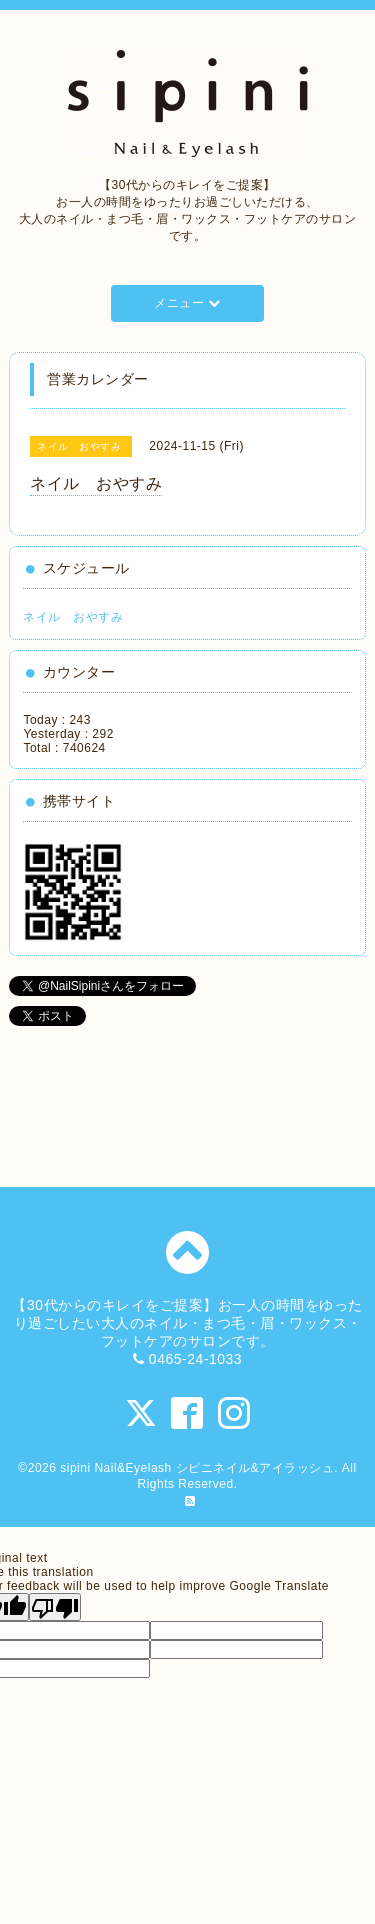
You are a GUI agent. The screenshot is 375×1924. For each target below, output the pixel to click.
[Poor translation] (55, 1607)
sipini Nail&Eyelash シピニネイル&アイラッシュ (197, 1468)
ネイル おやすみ (73, 617)
